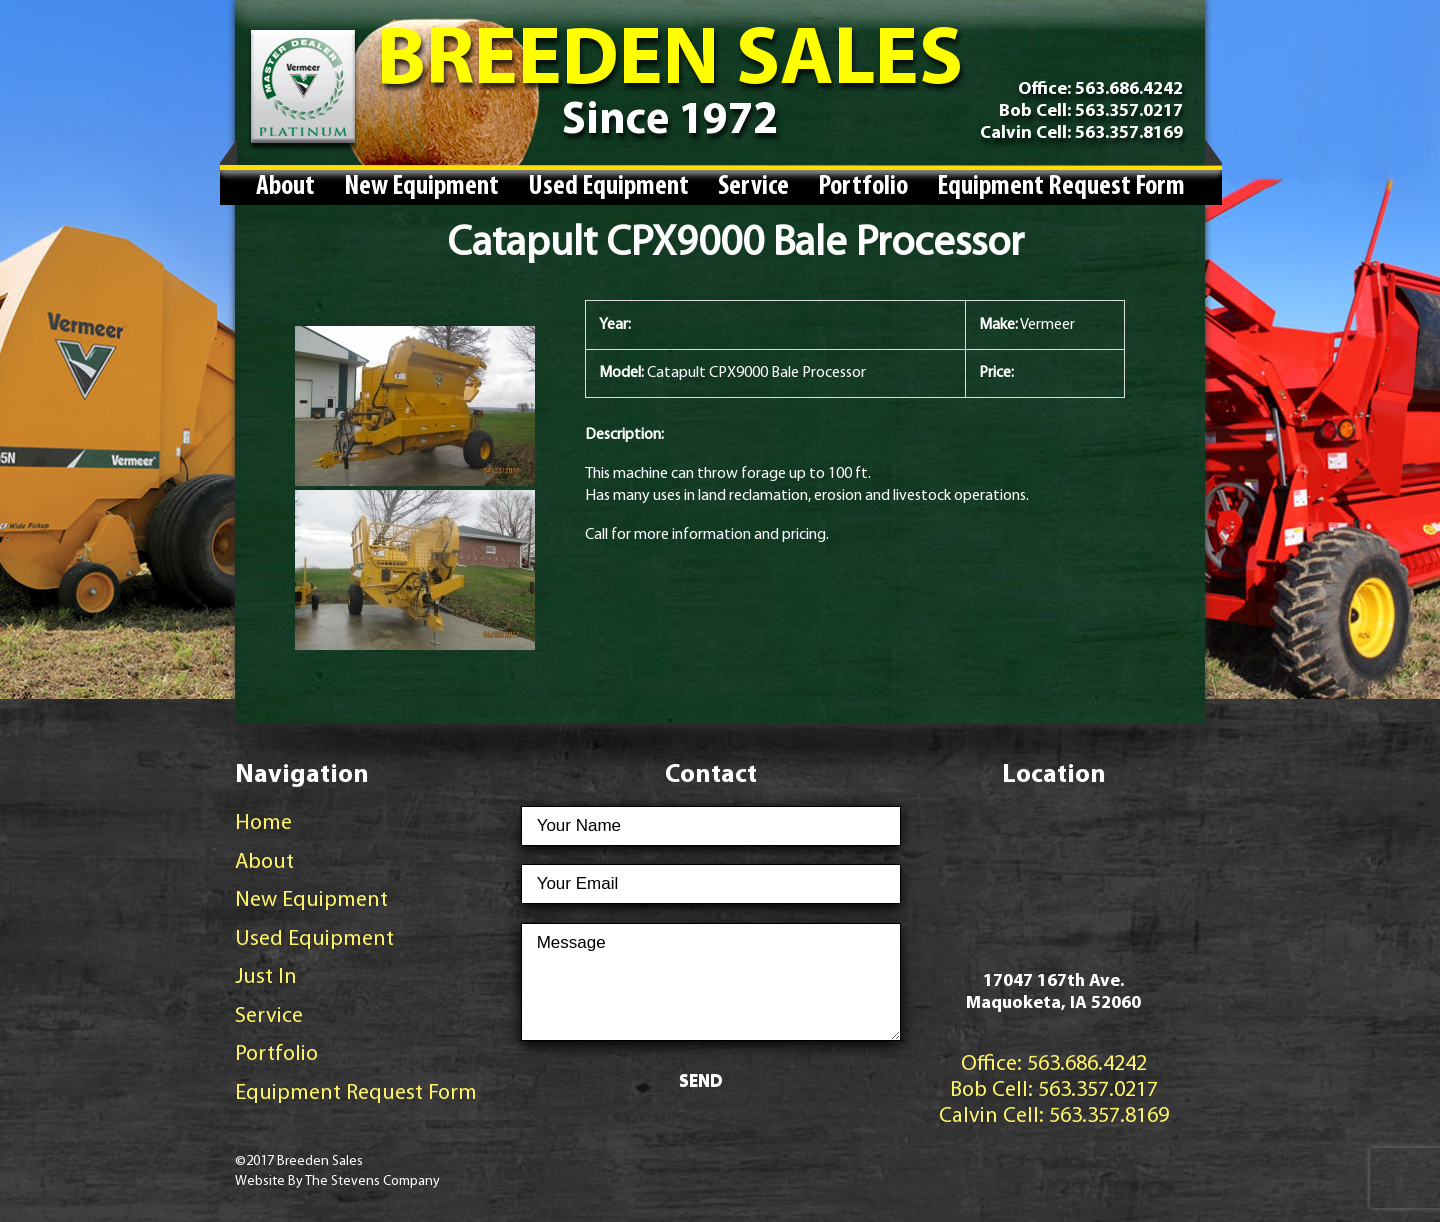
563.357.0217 (1127, 111)
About (285, 187)
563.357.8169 (1127, 133)
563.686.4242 (1129, 89)
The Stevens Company (372, 1181)
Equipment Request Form (1061, 187)
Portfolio (863, 187)
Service (753, 187)
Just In (266, 977)
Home (263, 823)
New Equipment (421, 187)
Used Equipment (608, 187)
